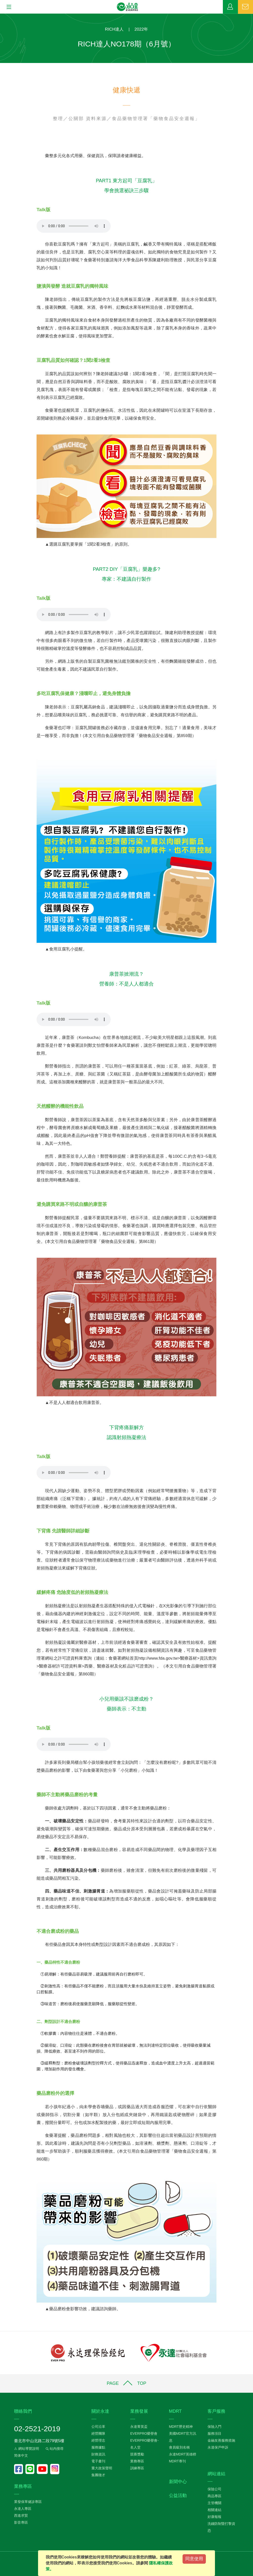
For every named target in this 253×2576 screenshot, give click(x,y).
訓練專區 (137, 2468)
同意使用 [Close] (194, 2558)
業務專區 (230, 7)
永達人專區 (22, 2509)
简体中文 (21, 2455)
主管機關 (214, 2503)
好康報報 (214, 2517)
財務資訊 (98, 2454)
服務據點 (98, 2447)
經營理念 (98, 2440)
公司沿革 (98, 2427)
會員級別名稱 (179, 2447)
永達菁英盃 (139, 2427)
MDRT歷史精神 (181, 2427)
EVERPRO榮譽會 (143, 2433)
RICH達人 (114, 29)
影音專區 (21, 2522)
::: (1, 16)
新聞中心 (178, 2481)
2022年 (141, 29)
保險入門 (214, 2427)
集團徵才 (98, 2475)
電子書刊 (98, 2461)
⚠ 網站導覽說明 (26, 2449)
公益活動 (178, 2495)
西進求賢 (21, 2515)
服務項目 (214, 2433)
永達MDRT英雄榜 (182, 2454)
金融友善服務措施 (221, 2440)
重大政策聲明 (101, 2468)
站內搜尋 (54, 2449)
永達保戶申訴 (218, 2447)
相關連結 (214, 2510)
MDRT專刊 (177, 2461)
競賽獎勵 (137, 2454)
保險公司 (214, 2489)
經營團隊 (98, 2433)
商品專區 (214, 2496)
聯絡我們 (245, 7)
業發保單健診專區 (28, 2502)
